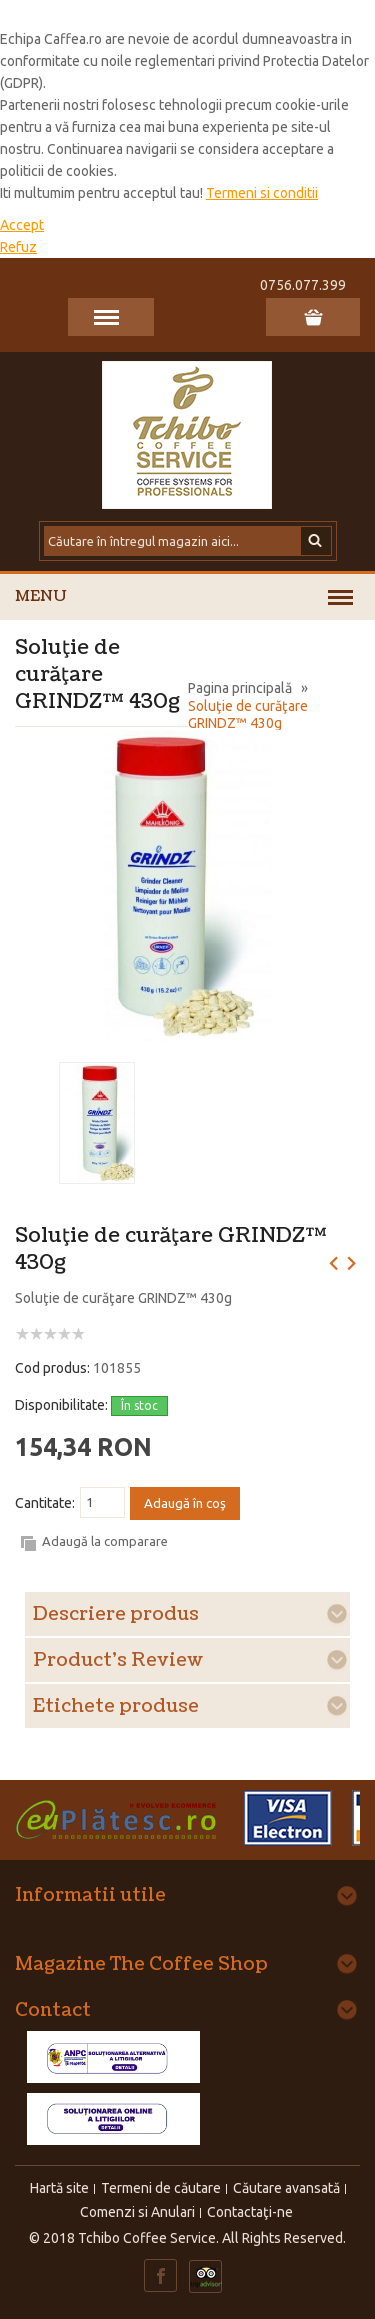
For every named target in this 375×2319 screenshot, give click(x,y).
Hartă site (59, 2188)
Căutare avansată (286, 2188)
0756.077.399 (303, 285)
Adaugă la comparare (105, 1541)
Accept (22, 225)
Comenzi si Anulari (137, 2212)
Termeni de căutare (161, 2188)
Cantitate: (45, 1503)
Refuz (18, 247)
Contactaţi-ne (250, 2212)
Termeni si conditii (262, 193)
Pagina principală (240, 688)
